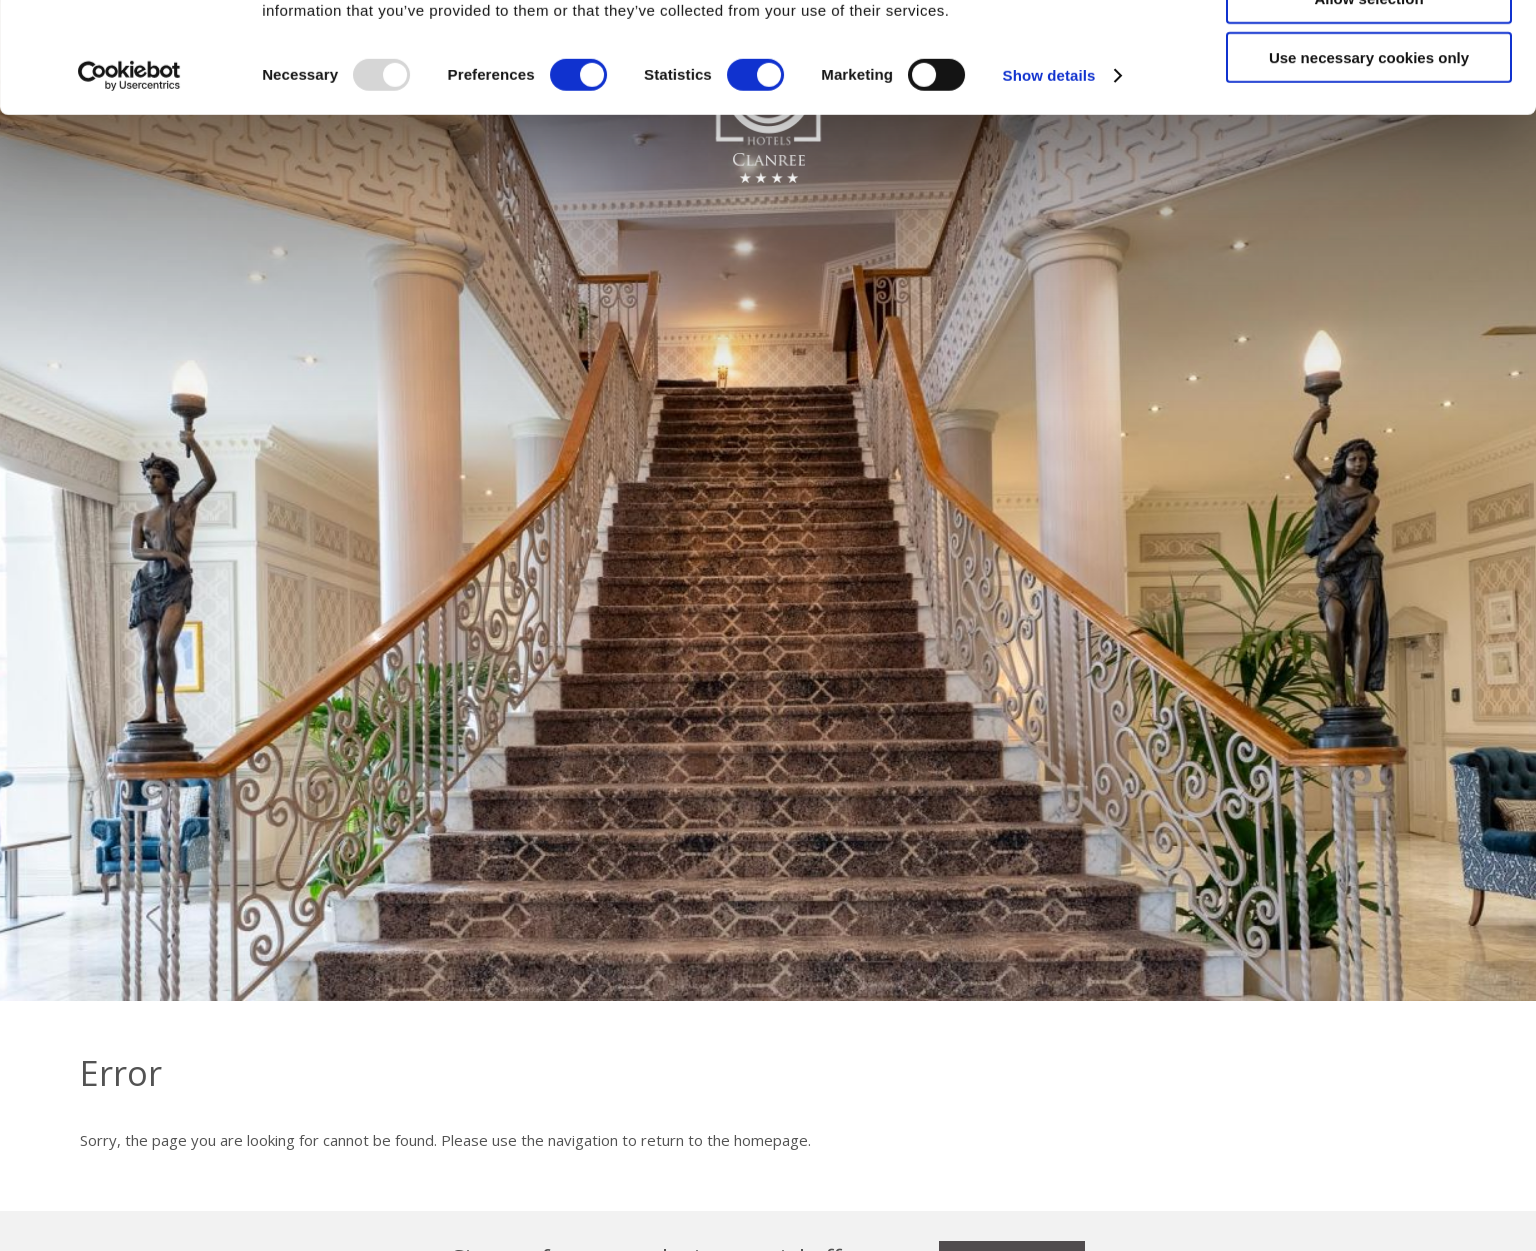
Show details (1049, 185)
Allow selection (1368, 108)
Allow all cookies (1369, 49)
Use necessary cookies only (1369, 167)
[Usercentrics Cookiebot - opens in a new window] (129, 186)
